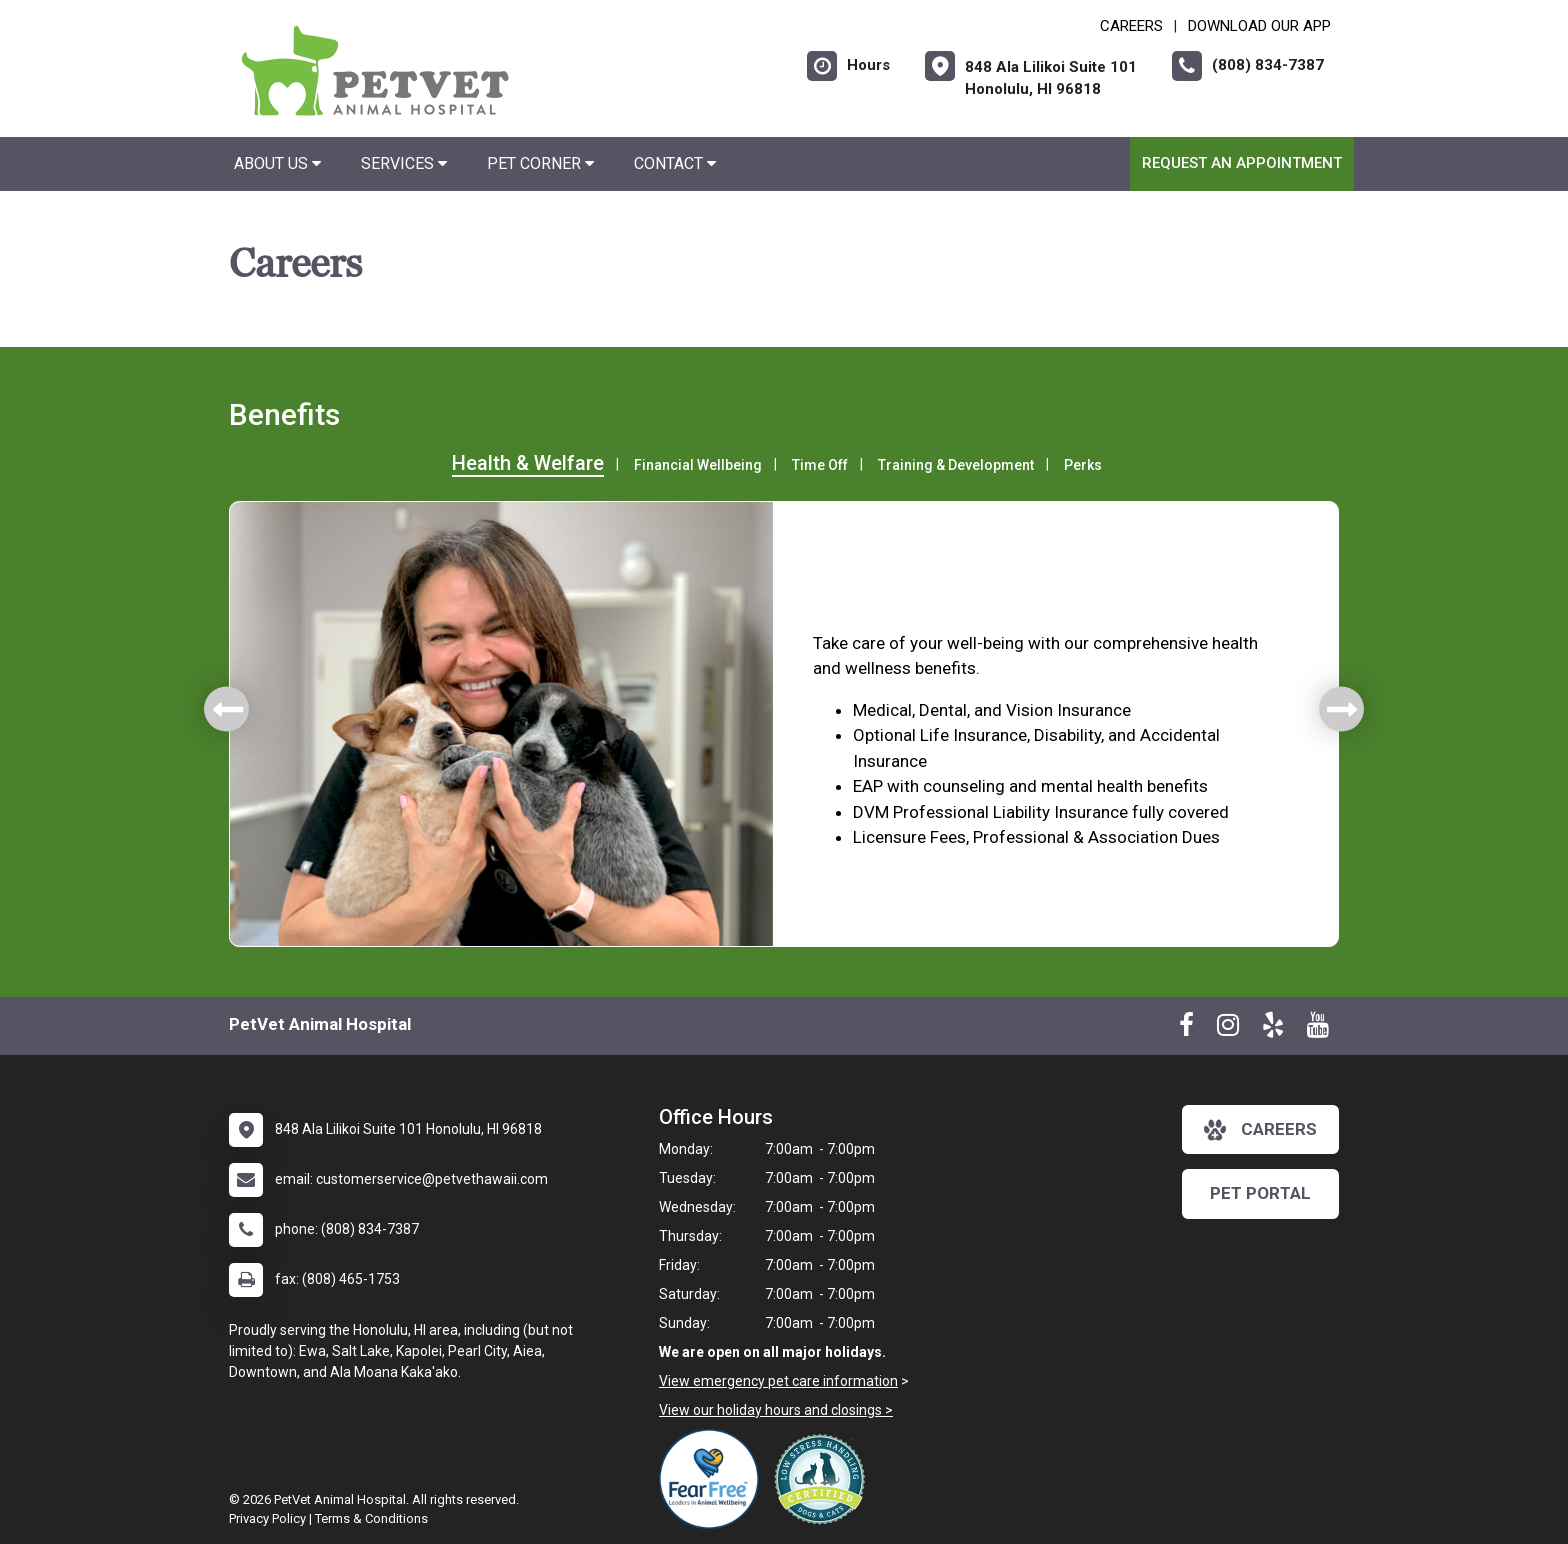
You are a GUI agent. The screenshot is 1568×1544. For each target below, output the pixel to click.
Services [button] (404, 163)
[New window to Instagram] (1228, 1029)
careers (1260, 1130)
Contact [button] (675, 163)
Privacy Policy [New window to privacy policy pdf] (267, 1518)
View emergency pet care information (778, 1381)
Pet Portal (1260, 1193)
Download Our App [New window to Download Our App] (1259, 26)
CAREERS (1131, 26)
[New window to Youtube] (1318, 1029)
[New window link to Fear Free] (714, 1479)
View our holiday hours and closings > (776, 1410)
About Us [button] (277, 163)
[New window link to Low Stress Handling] (824, 1479)
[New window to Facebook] (1186, 1029)
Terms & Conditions (371, 1518)
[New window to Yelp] (1273, 1029)
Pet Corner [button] (540, 163)
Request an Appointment (1242, 163)
